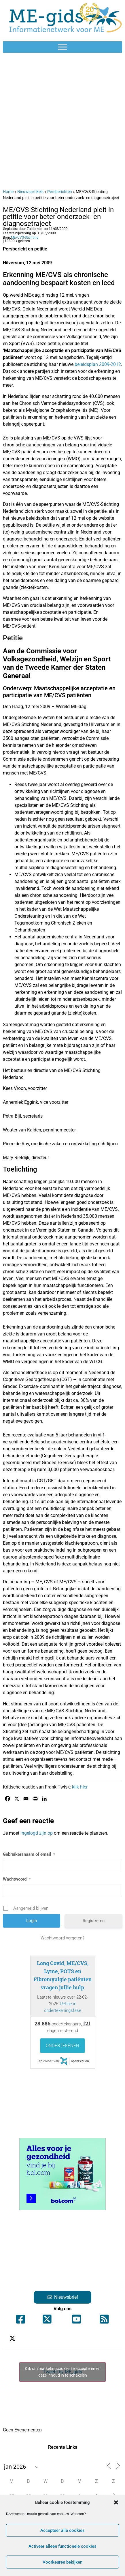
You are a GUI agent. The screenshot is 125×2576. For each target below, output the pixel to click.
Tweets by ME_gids (62, 2372)
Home (8, 191)
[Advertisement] (62, 121)
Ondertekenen (62, 2045)
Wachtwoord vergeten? (62, 1938)
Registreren (94, 1920)
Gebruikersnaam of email (29, 1854)
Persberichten (59, 191)
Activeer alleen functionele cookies (62, 2546)
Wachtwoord (17, 1879)
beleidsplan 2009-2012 (98, 364)
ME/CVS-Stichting (25, 237)
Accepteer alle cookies (62, 2530)
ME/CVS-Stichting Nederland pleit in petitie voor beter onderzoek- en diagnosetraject (58, 217)
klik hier (80, 1787)
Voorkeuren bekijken (62, 2562)
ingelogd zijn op (36, 1833)
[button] (116, 2502)
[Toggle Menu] (62, 47)
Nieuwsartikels (30, 191)
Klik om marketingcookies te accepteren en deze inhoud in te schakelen (63, 2371)
